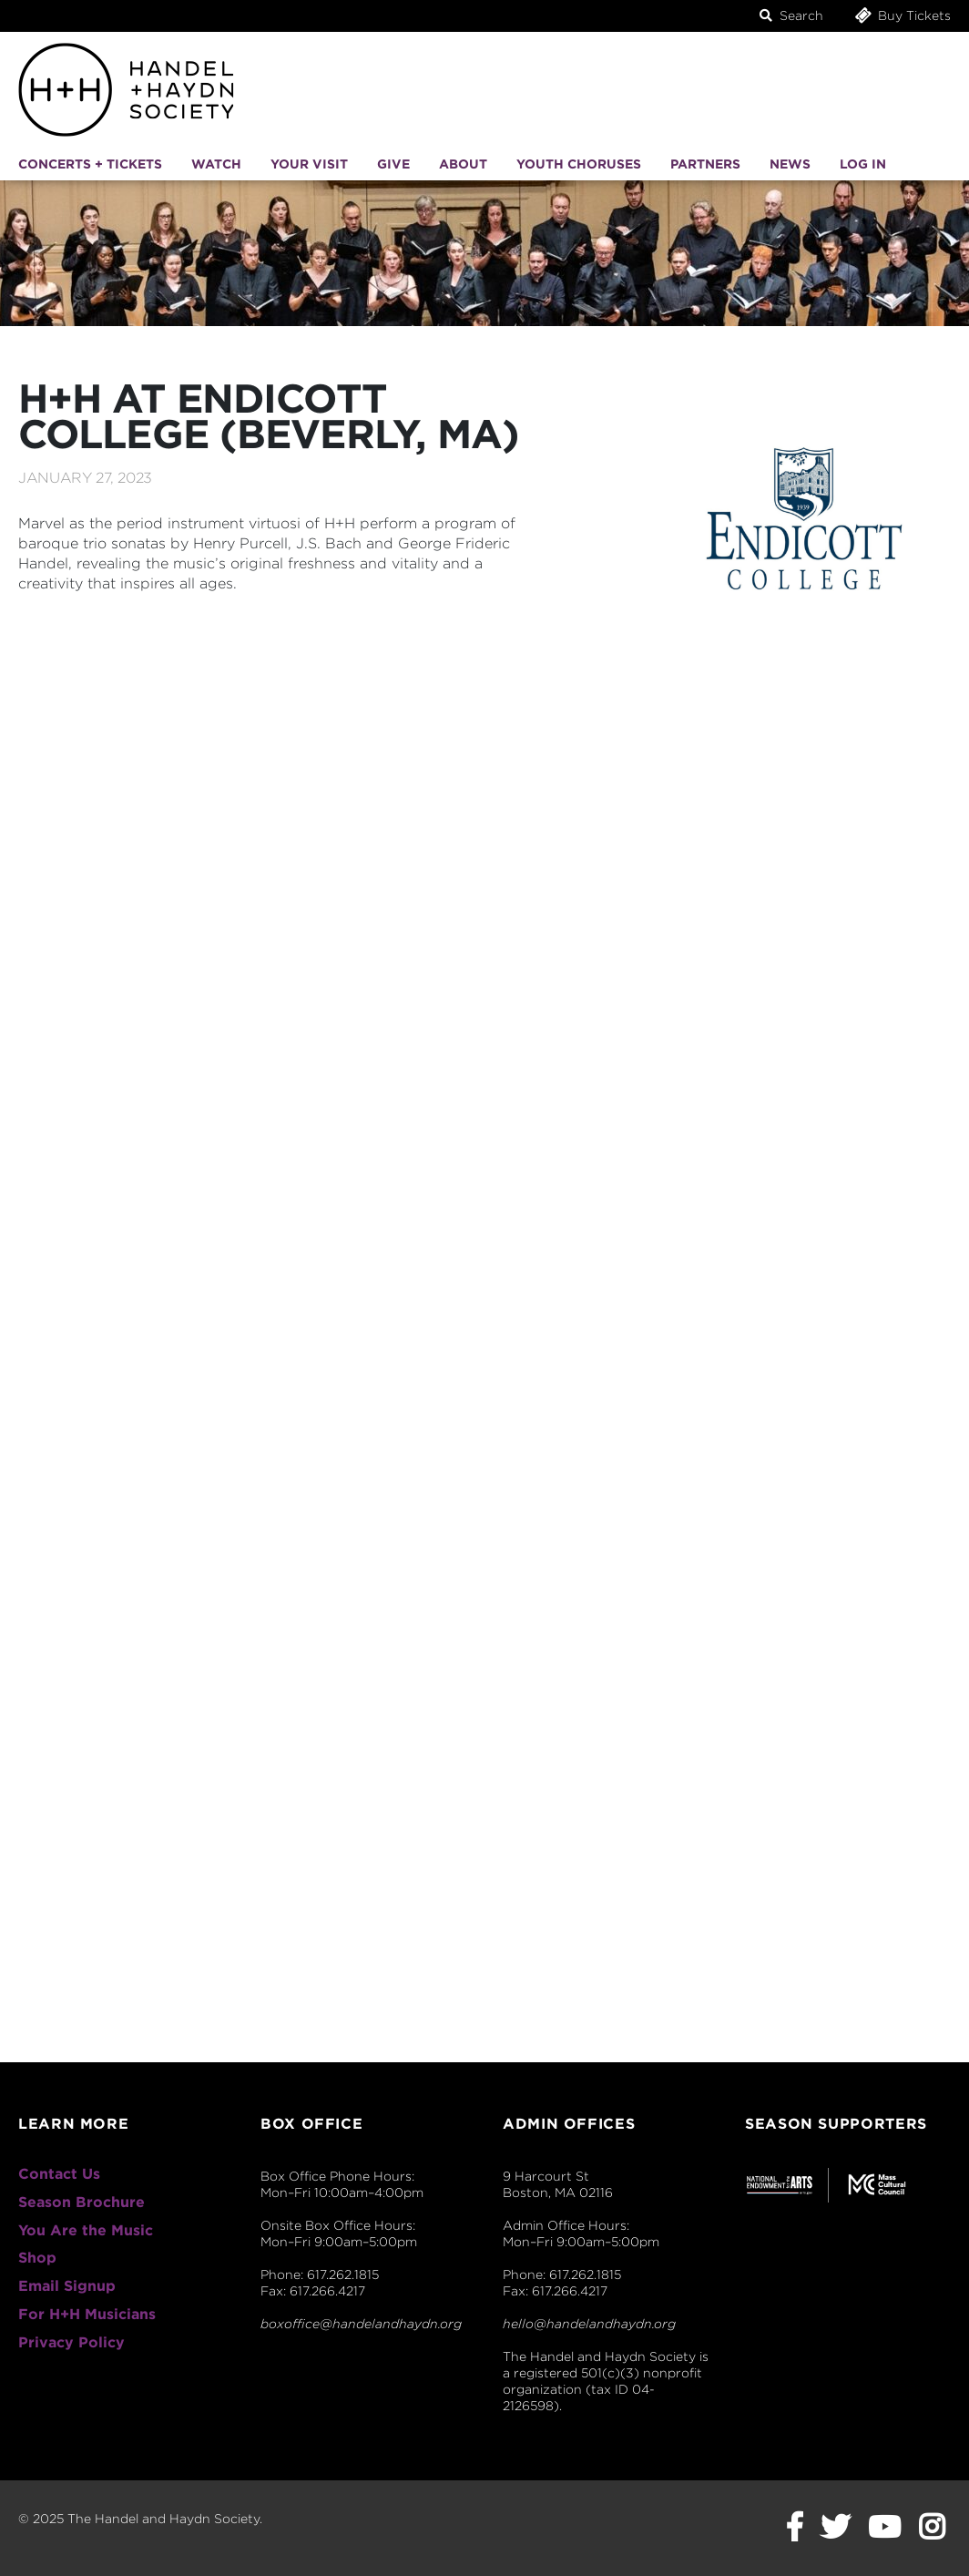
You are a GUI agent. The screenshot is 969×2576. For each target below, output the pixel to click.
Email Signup (67, 2286)
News (790, 164)
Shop (37, 2257)
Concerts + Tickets (90, 164)
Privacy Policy (71, 2342)
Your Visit (309, 164)
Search (791, 15)
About (463, 164)
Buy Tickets (902, 15)
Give (393, 164)
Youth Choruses (578, 164)
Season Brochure (81, 2202)
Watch (216, 164)
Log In (863, 164)
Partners (705, 164)
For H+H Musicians (87, 2314)
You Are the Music (85, 2230)
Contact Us (59, 2173)
